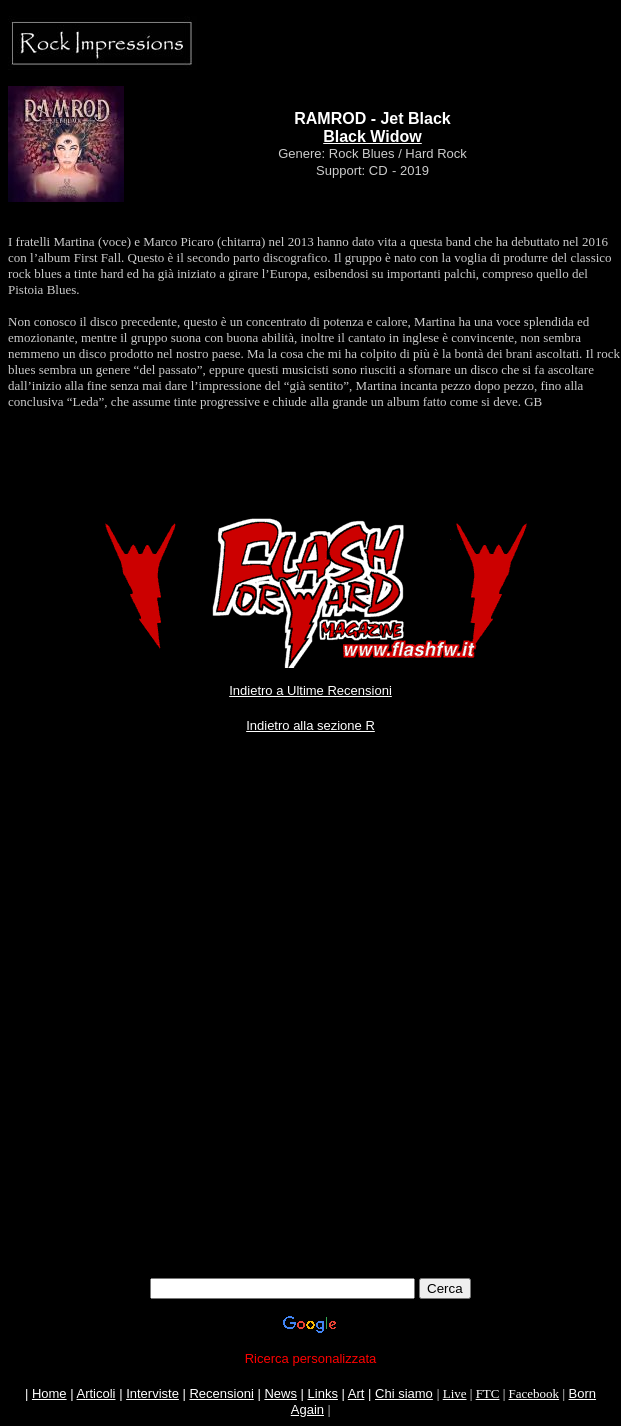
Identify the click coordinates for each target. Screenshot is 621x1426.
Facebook (534, 1393)
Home (49, 1393)
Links (323, 1393)
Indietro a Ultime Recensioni (310, 690)
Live (455, 1393)
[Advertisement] (230, 1032)
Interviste (152, 1393)
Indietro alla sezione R (310, 725)
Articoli (96, 1393)
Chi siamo (404, 1393)
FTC (488, 1393)
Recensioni (221, 1393)
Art (356, 1393)
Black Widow (372, 136)
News (280, 1393)
